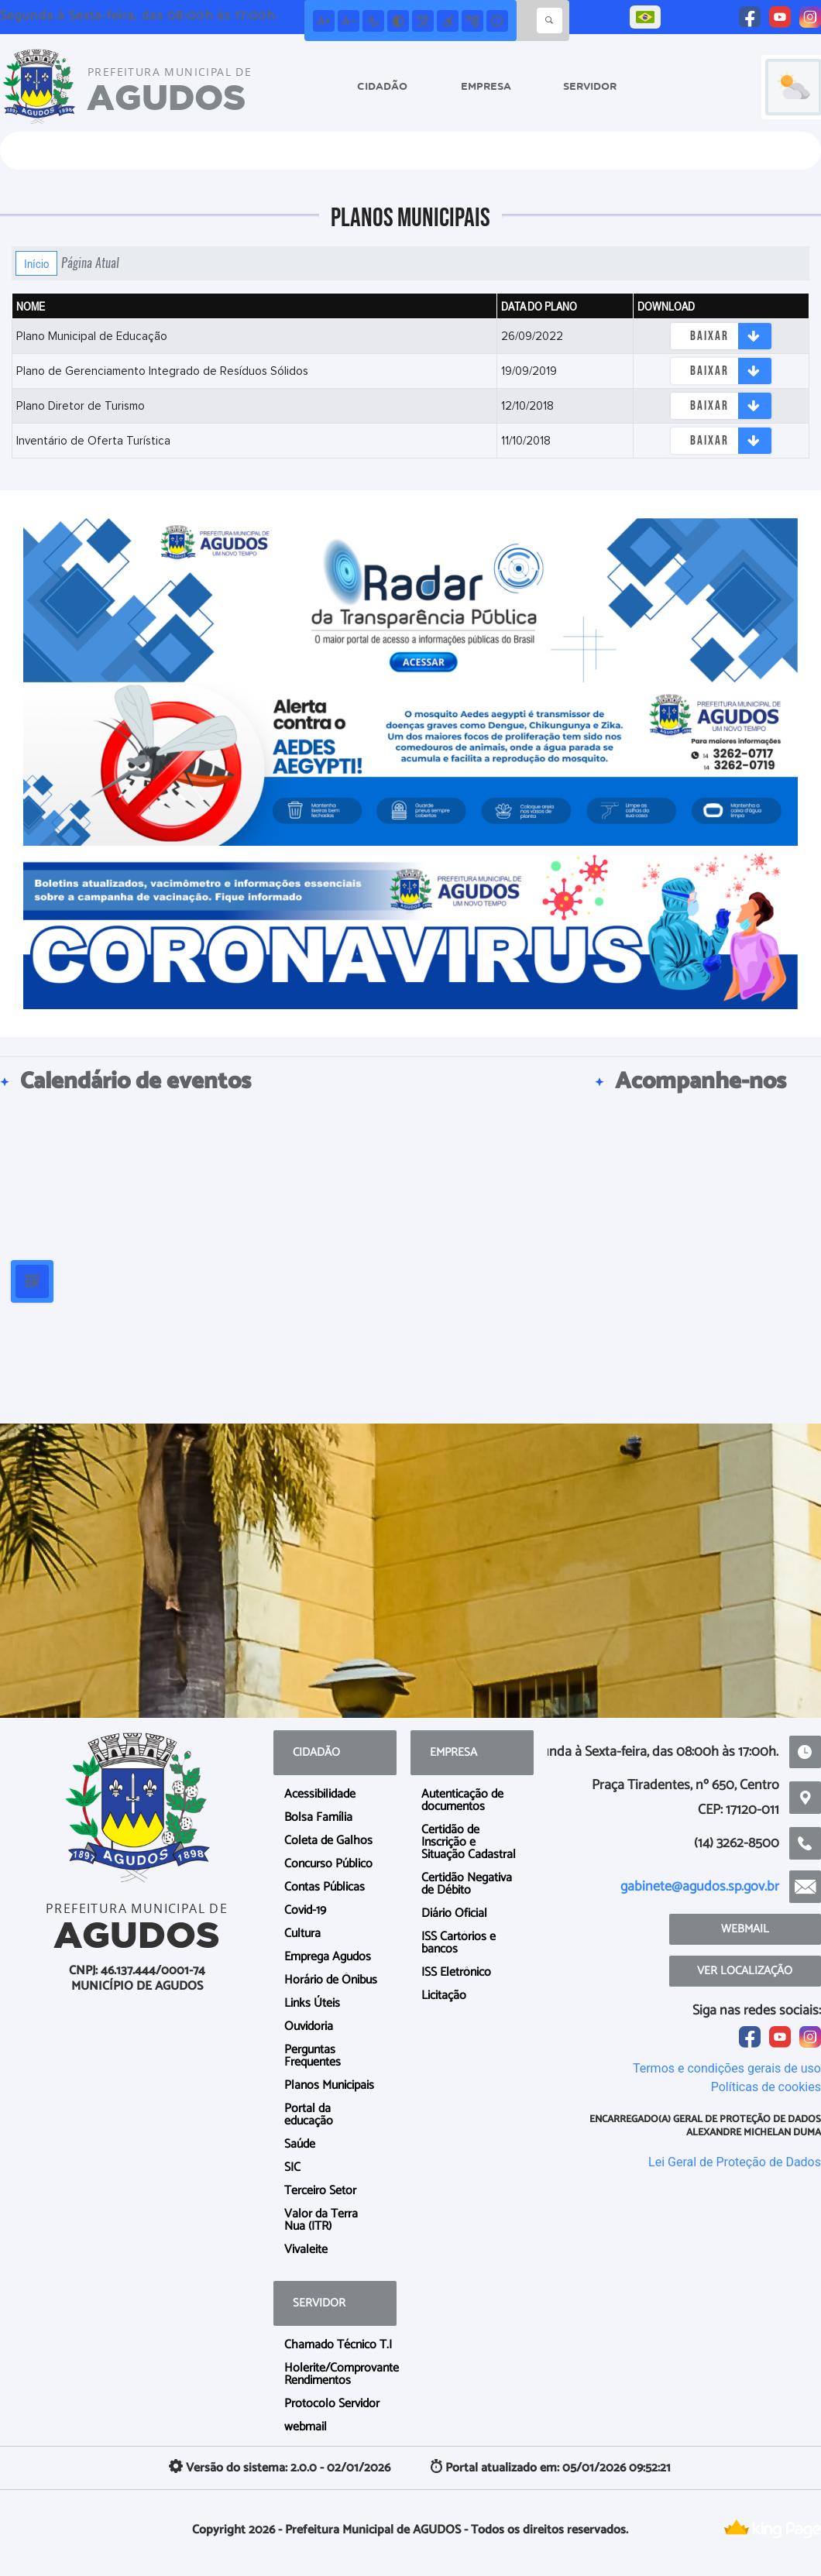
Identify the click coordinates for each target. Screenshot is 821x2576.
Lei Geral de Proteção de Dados (734, 2162)
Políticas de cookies (766, 2087)
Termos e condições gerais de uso (727, 2068)
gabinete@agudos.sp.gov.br (699, 1886)
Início (36, 263)
